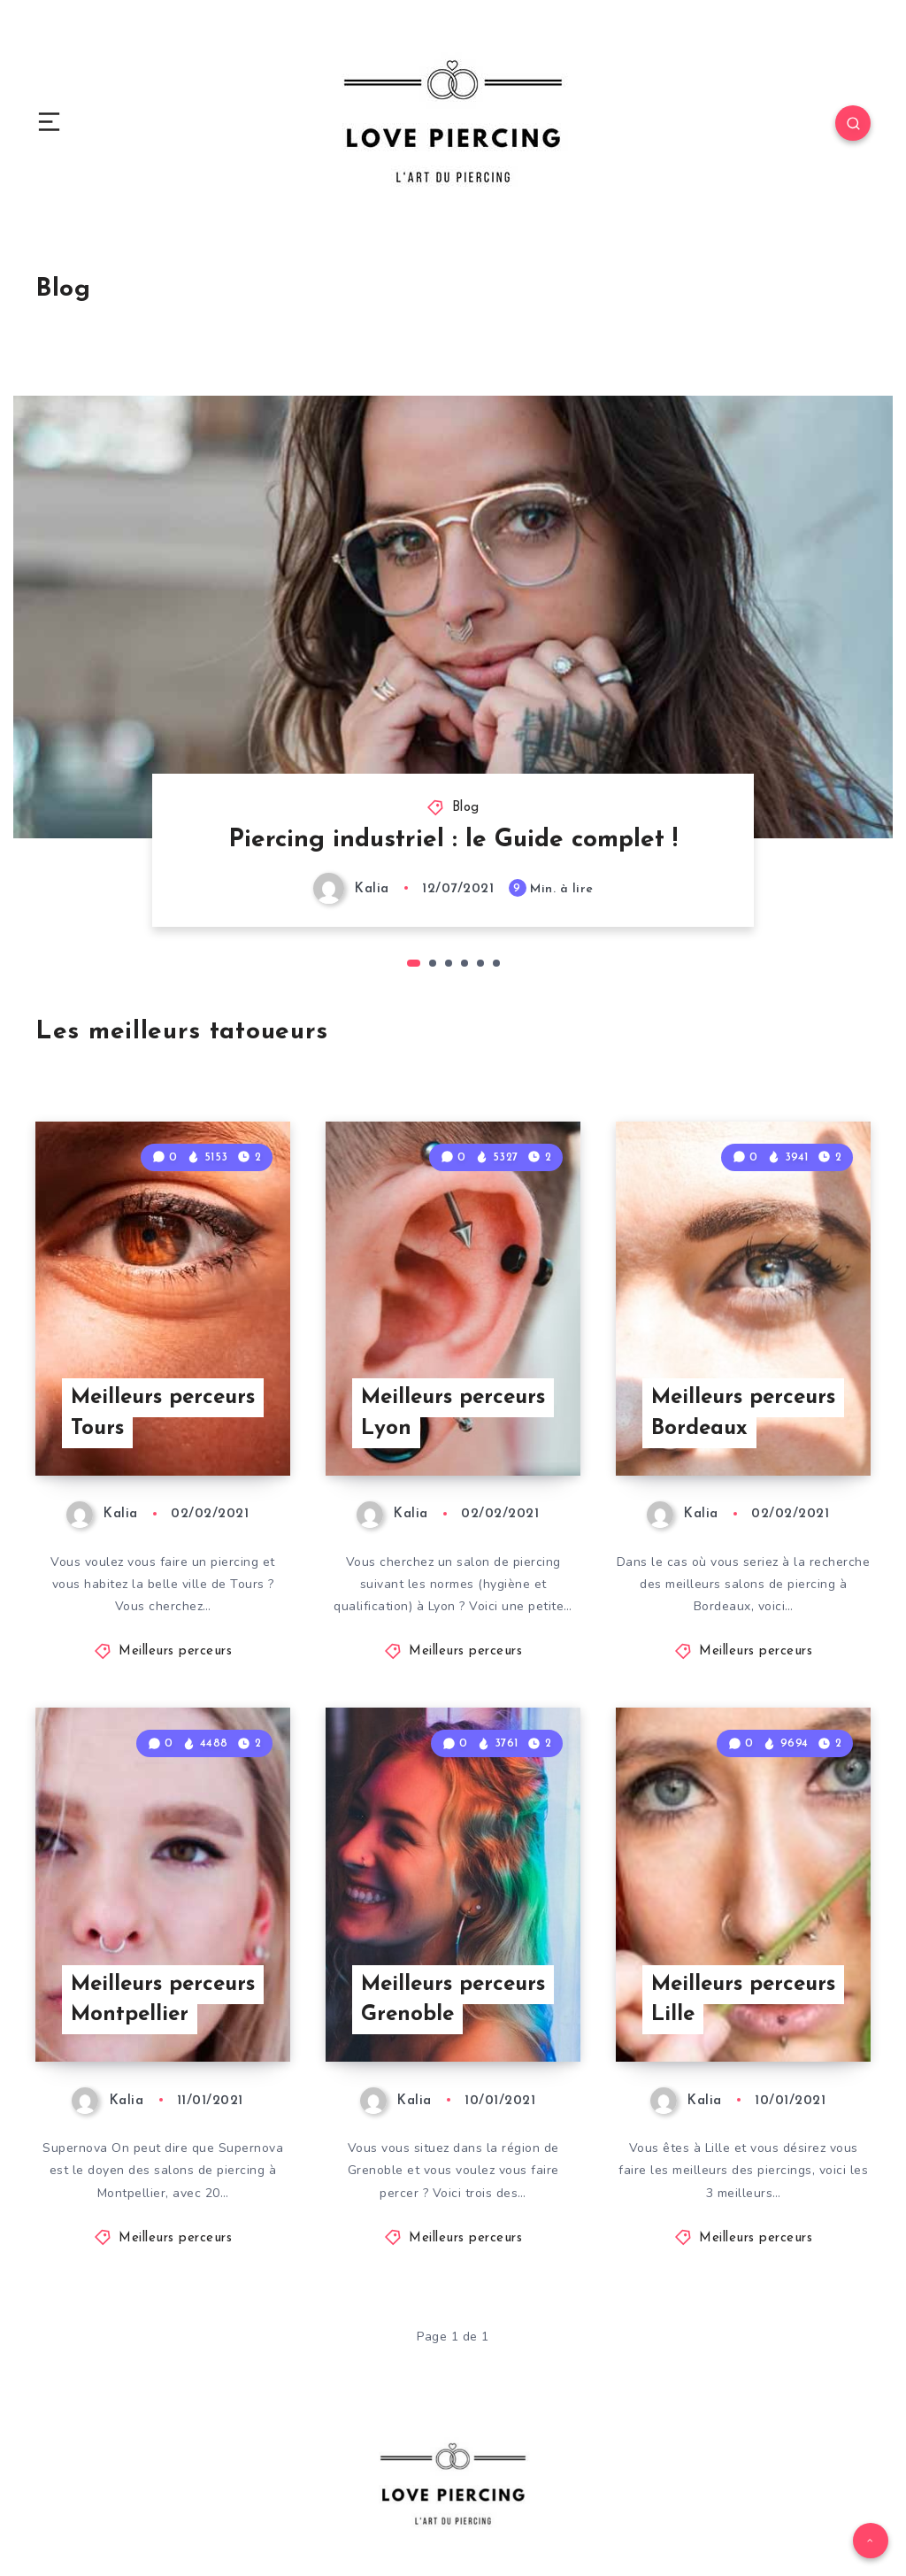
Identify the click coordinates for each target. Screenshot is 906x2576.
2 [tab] (432, 963)
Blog (466, 807)
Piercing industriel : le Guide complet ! (453, 840)
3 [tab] (448, 963)
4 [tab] (464, 963)
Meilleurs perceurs (175, 1651)
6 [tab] (496, 963)
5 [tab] (480, 963)
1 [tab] (413, 963)
